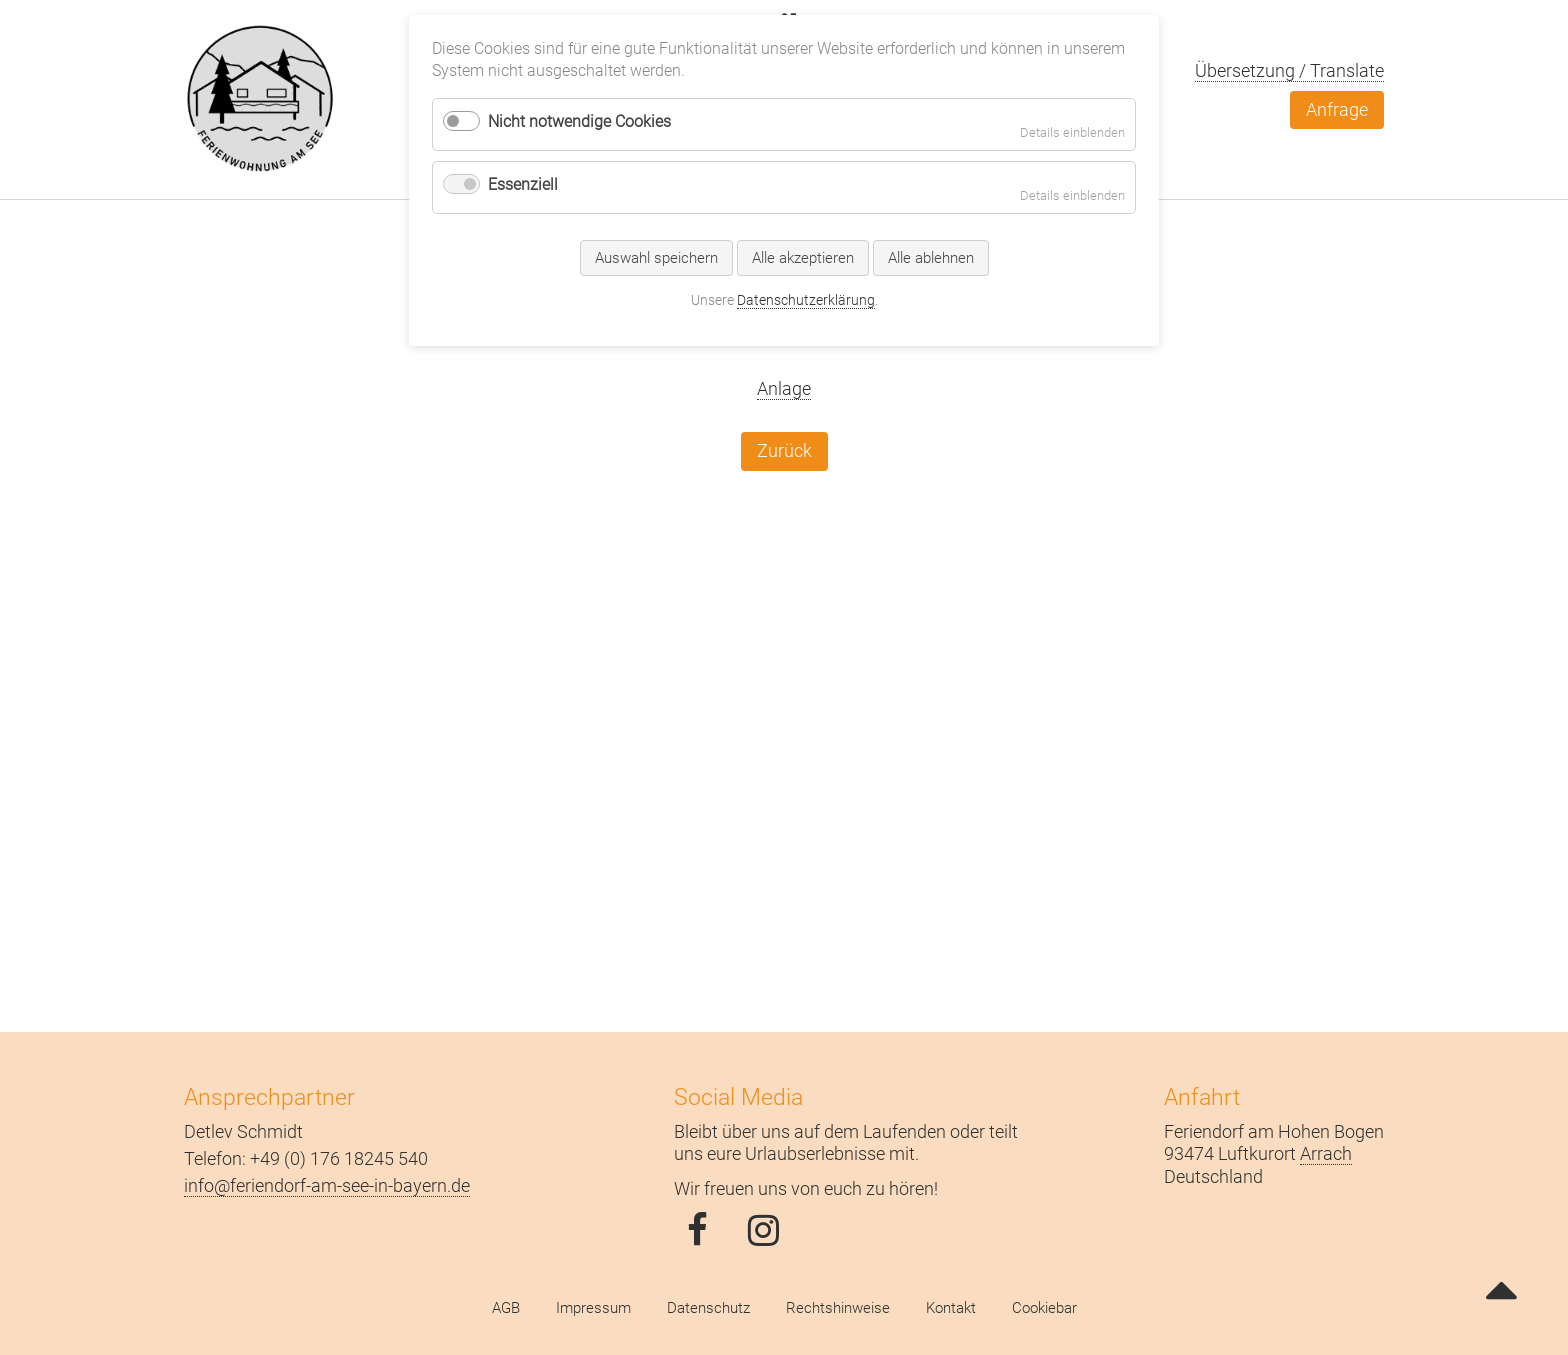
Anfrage (1337, 109)
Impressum (593, 1308)
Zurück (784, 450)
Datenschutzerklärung (806, 300)
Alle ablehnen (931, 258)
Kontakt (951, 1308)
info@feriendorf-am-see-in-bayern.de (327, 1185)
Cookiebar (1044, 1308)
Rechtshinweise (838, 1308)
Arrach (1326, 1153)
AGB (506, 1308)
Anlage (784, 388)
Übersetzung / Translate (1289, 70)
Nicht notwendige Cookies (579, 121)
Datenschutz (708, 1308)
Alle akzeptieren (803, 258)
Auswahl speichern (656, 258)
